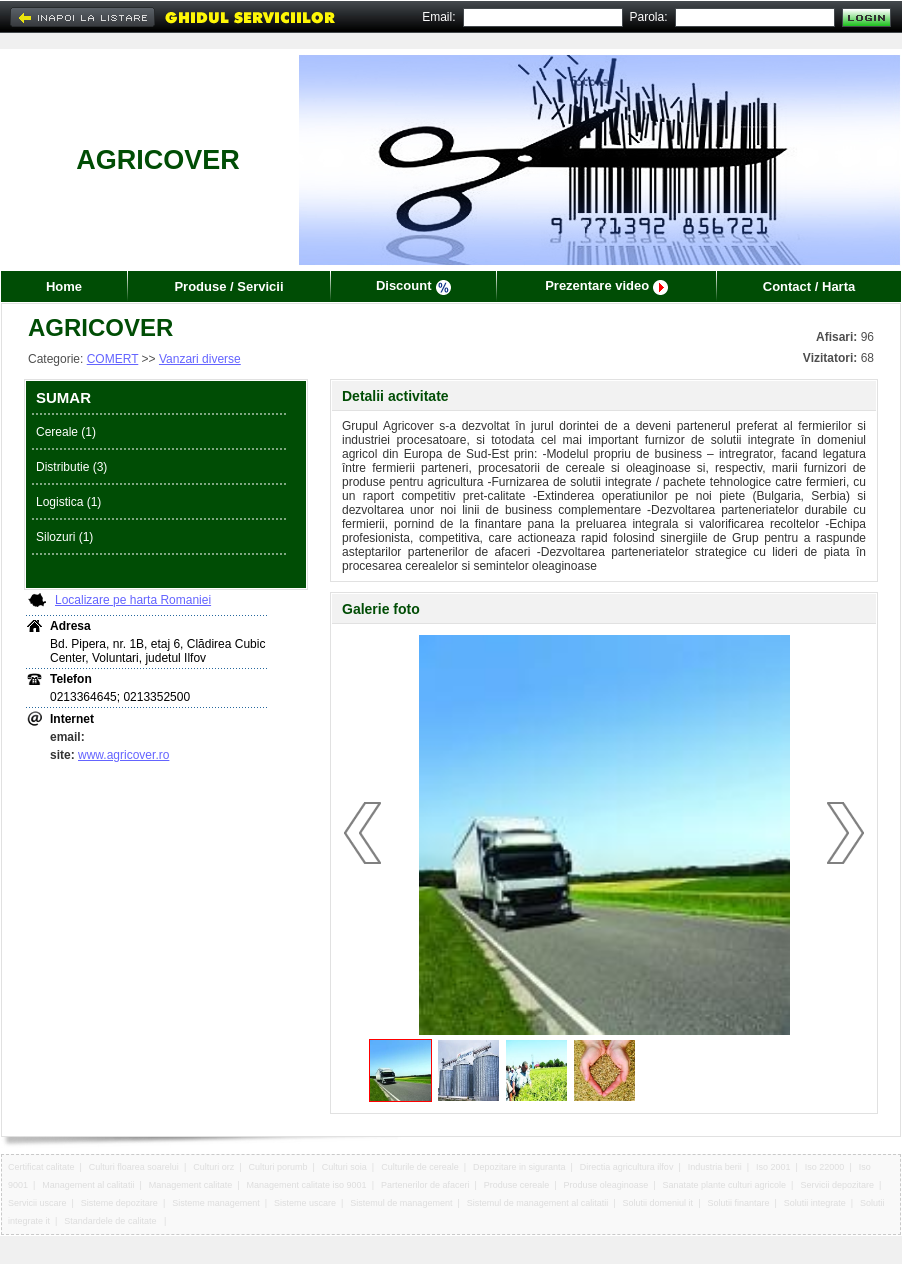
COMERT (113, 359)
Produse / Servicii (228, 286)
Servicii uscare (37, 1203)
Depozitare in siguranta (519, 1167)
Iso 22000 (825, 1167)
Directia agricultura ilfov (627, 1167)
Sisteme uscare (305, 1203)
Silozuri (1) (64, 537)
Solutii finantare (738, 1203)
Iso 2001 (773, 1167)
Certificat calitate (41, 1167)
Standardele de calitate (111, 1221)
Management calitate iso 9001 (307, 1185)
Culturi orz (213, 1167)
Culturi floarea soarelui (134, 1167)
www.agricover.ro (123, 755)
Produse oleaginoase (606, 1185)
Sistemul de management (401, 1203)
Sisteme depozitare (119, 1203)
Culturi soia (344, 1167)
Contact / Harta (809, 286)
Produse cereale (517, 1185)
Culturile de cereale (420, 1167)
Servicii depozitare (837, 1185)
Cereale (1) (66, 432)
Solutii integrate (815, 1203)
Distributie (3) (71, 467)
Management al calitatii (88, 1185)
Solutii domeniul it (658, 1203)
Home (64, 286)
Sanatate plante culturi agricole (724, 1185)
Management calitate (191, 1185)
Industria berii (715, 1167)
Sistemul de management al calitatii (538, 1203)
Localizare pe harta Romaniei (133, 600)
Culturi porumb (277, 1167)
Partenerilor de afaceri (425, 1185)
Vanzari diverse (200, 359)
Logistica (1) (68, 502)
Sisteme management (216, 1203)
